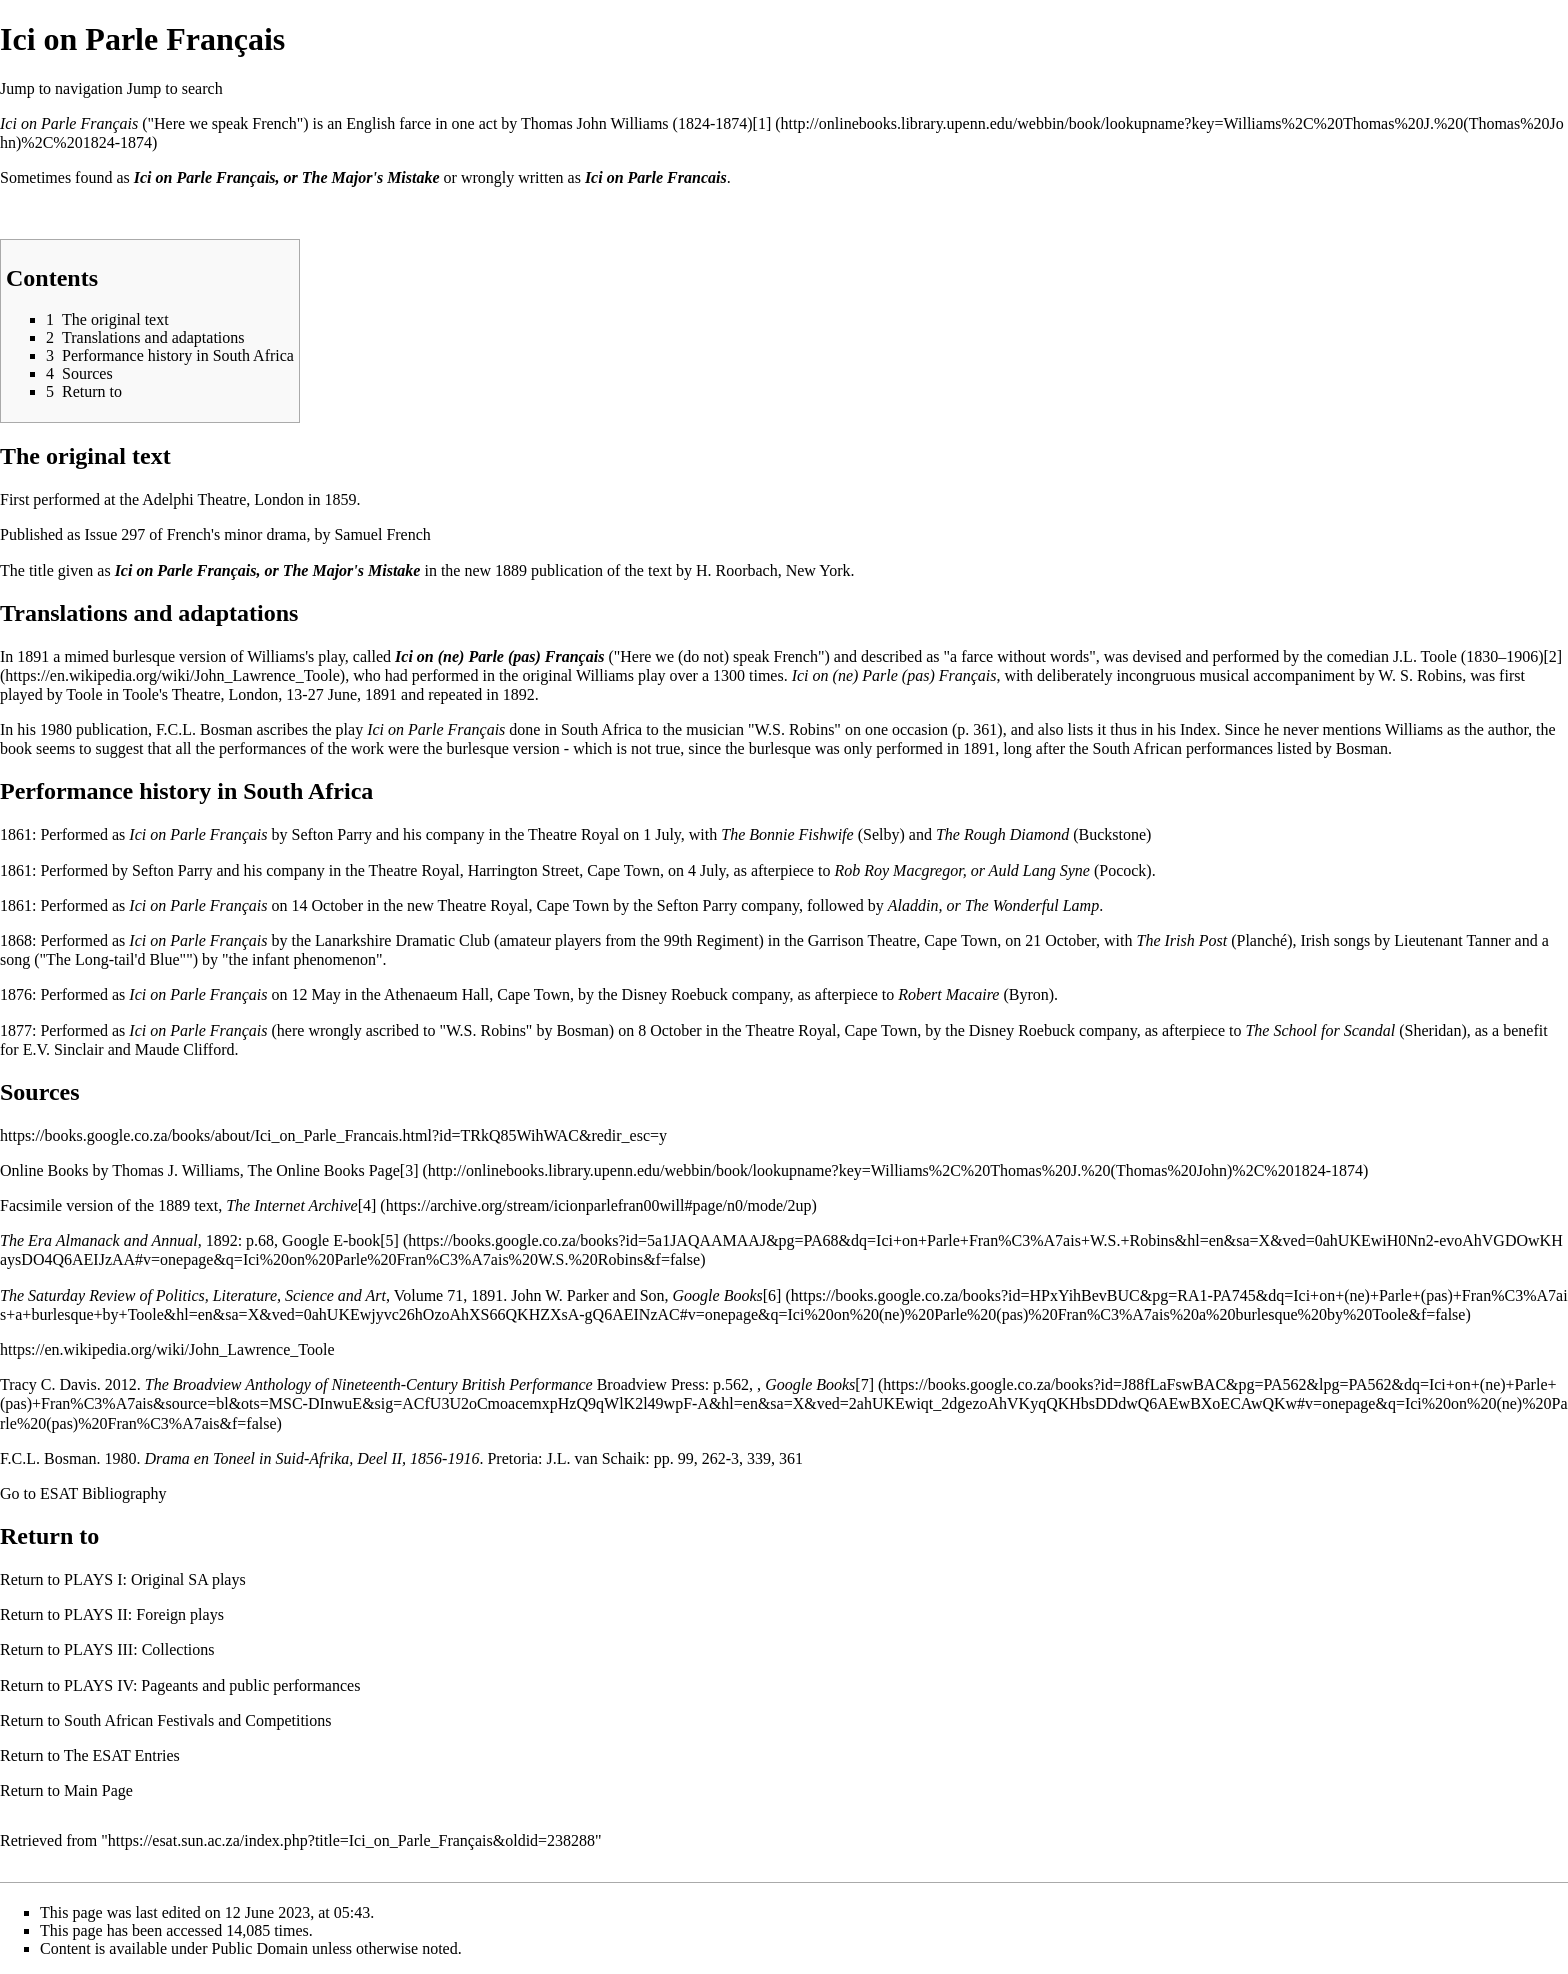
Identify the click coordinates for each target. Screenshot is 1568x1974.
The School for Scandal (1320, 1030)
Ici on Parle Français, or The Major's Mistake (287, 177)
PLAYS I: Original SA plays (155, 1579)
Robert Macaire (948, 994)
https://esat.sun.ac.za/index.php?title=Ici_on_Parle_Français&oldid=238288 (351, 1840)
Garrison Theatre (862, 940)
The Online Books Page (323, 1170)
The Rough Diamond (1002, 834)
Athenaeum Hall (436, 994)
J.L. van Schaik (596, 1458)
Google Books (718, 1295)
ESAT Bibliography (103, 1493)
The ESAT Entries (122, 1755)
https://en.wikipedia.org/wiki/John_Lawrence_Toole (167, 1349)
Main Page (98, 1790)
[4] (367, 1205)
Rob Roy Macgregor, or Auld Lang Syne (962, 870)
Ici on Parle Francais (656, 177)
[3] (409, 1170)
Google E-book (331, 1240)
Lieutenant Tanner (1452, 940)
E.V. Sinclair (63, 1049)
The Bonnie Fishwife (787, 834)
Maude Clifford (185, 1049)
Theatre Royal (573, 834)
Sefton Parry (332, 834)
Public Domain (260, 1948)
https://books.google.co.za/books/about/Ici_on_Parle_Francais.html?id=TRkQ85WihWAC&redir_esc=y (333, 1135)
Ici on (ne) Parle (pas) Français (499, 656)
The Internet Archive (292, 1205)
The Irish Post (1181, 940)
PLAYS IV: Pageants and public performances (212, 1685)
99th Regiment (711, 940)
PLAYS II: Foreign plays (144, 1614)
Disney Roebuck (675, 994)
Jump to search (175, 88)
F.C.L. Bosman (204, 729)
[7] (864, 1384)
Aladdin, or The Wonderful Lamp (993, 905)
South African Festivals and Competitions (198, 1720)
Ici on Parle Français (69, 123)
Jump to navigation (61, 88)
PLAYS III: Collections (139, 1649)
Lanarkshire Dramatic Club (402, 940)
